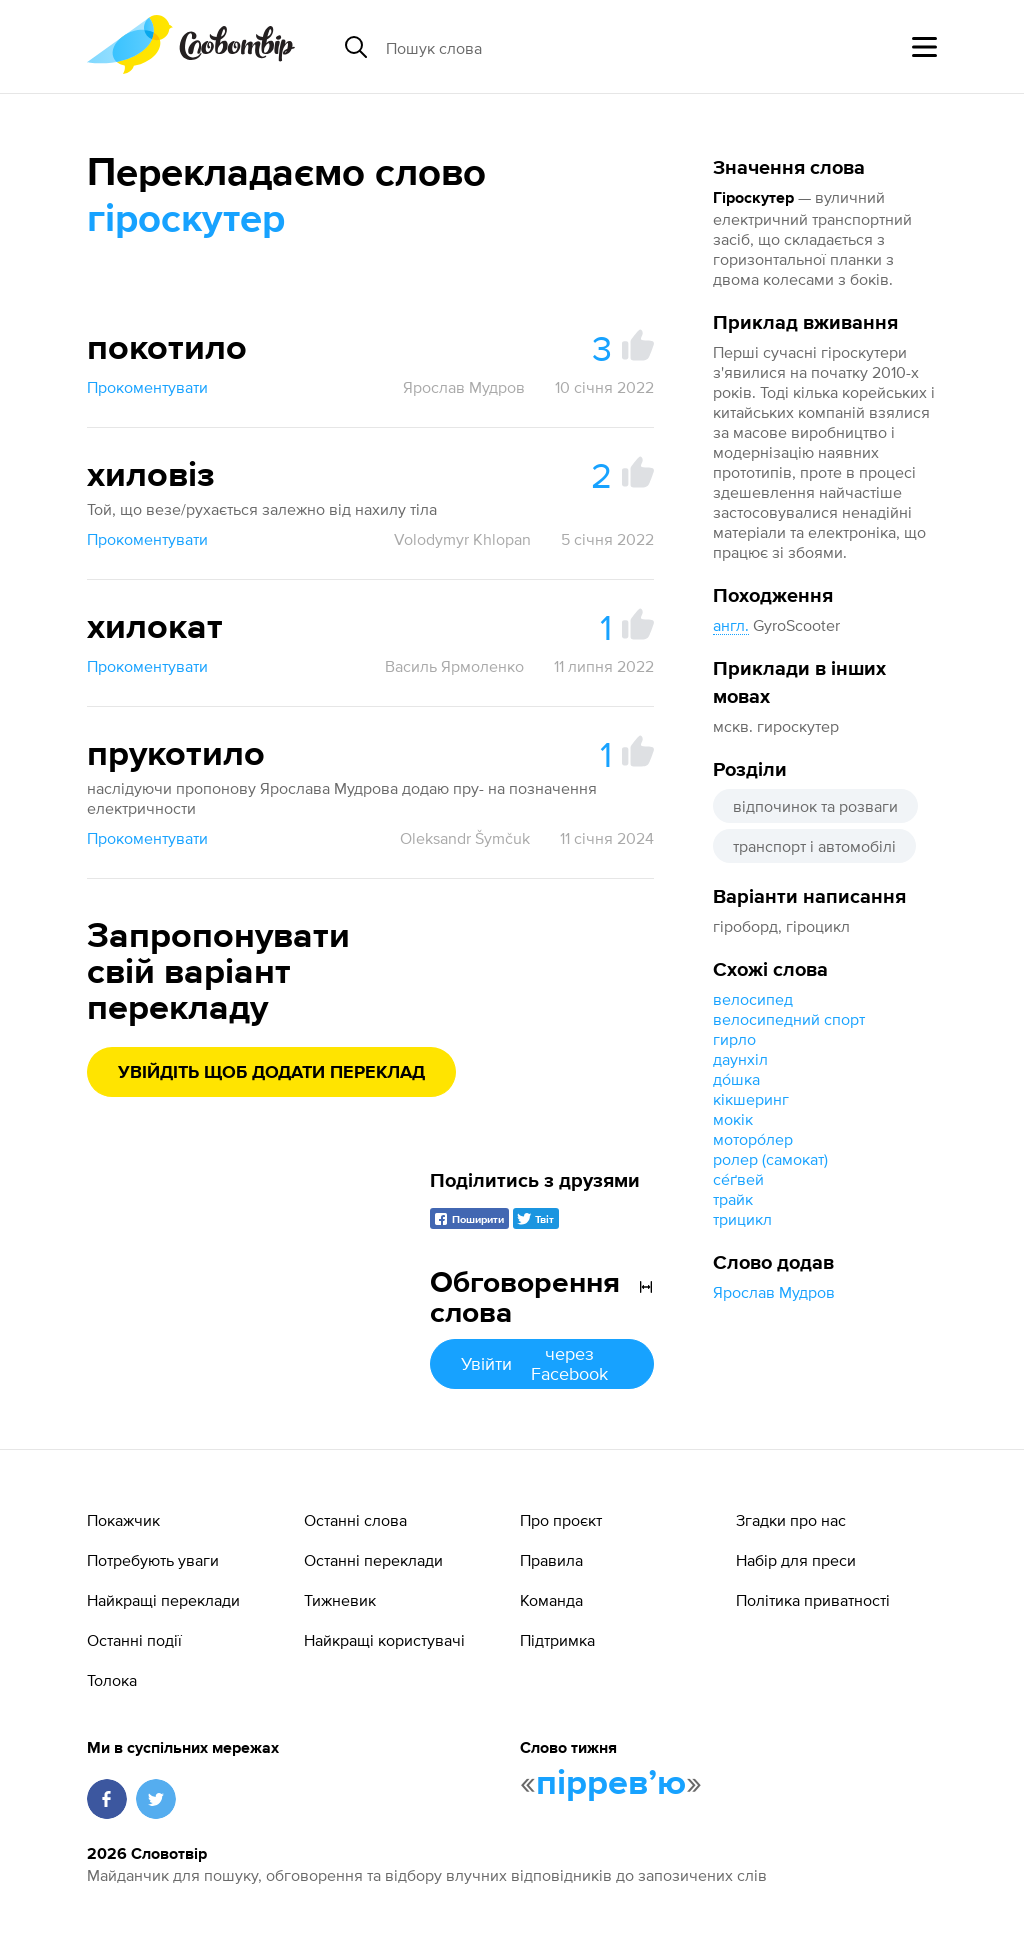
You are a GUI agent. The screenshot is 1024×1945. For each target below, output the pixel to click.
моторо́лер (753, 1139)
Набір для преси (796, 1560)
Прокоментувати (147, 387)
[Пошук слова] (540, 47)
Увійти (542, 1363)
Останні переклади (373, 1560)
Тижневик (340, 1600)
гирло (734, 1039)
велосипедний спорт (789, 1019)
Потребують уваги (153, 1560)
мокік (733, 1119)
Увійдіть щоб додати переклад (271, 1073)
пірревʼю (611, 1784)
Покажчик (123, 1520)
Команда (551, 1600)
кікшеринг (751, 1099)
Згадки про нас (791, 1520)
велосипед (753, 999)
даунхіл (740, 1059)
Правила (551, 1560)
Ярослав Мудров (774, 1292)
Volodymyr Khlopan (462, 539)
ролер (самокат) (770, 1159)
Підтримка (557, 1640)
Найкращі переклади (163, 1600)
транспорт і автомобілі (814, 846)
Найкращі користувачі (384, 1640)
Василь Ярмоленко (454, 666)
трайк (733, 1199)
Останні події (134, 1640)
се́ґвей (738, 1179)
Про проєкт (561, 1520)
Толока (112, 1680)
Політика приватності (813, 1600)
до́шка (736, 1079)
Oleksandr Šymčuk (465, 838)
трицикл (742, 1219)
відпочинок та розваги (815, 806)
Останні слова (355, 1520)
